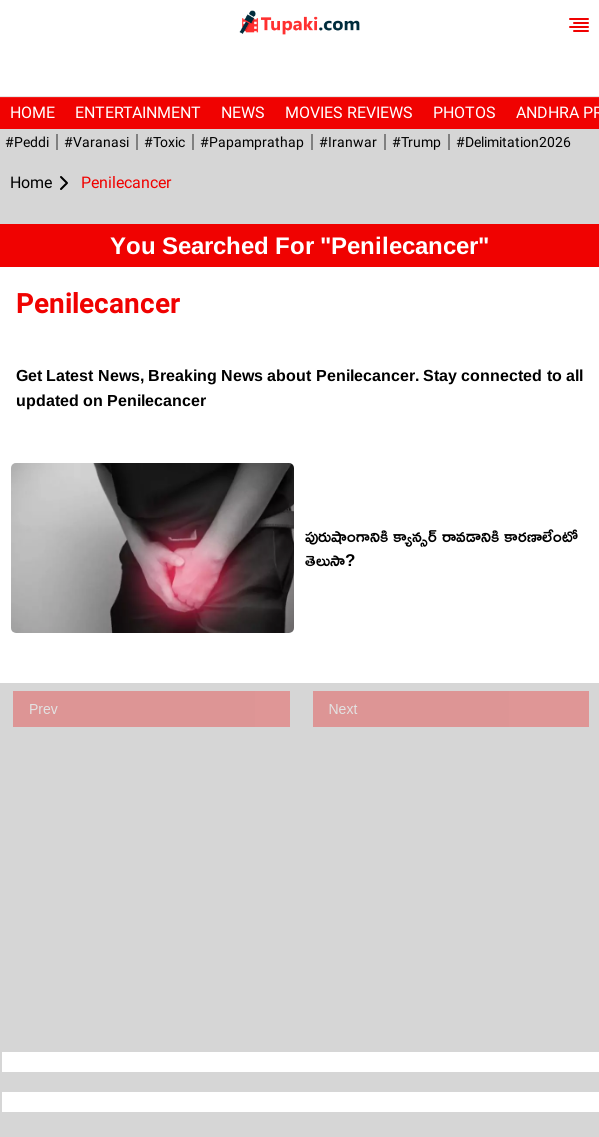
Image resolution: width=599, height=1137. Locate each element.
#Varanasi (96, 142)
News (243, 112)
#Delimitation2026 (513, 142)
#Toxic (164, 142)
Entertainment (138, 112)
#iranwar (348, 142)
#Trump (416, 142)
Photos (464, 112)
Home (32, 112)
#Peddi (27, 142)
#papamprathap (252, 142)
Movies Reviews (349, 112)
